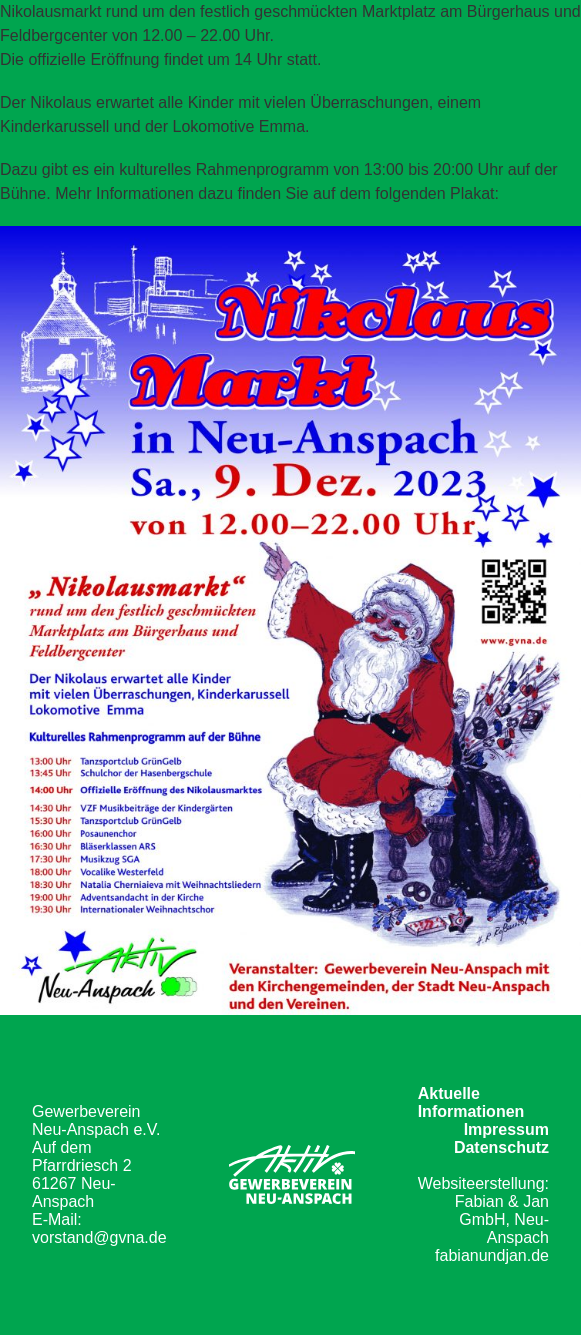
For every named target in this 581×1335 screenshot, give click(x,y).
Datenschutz (501, 1147)
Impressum (506, 1129)
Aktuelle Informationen (471, 1102)
